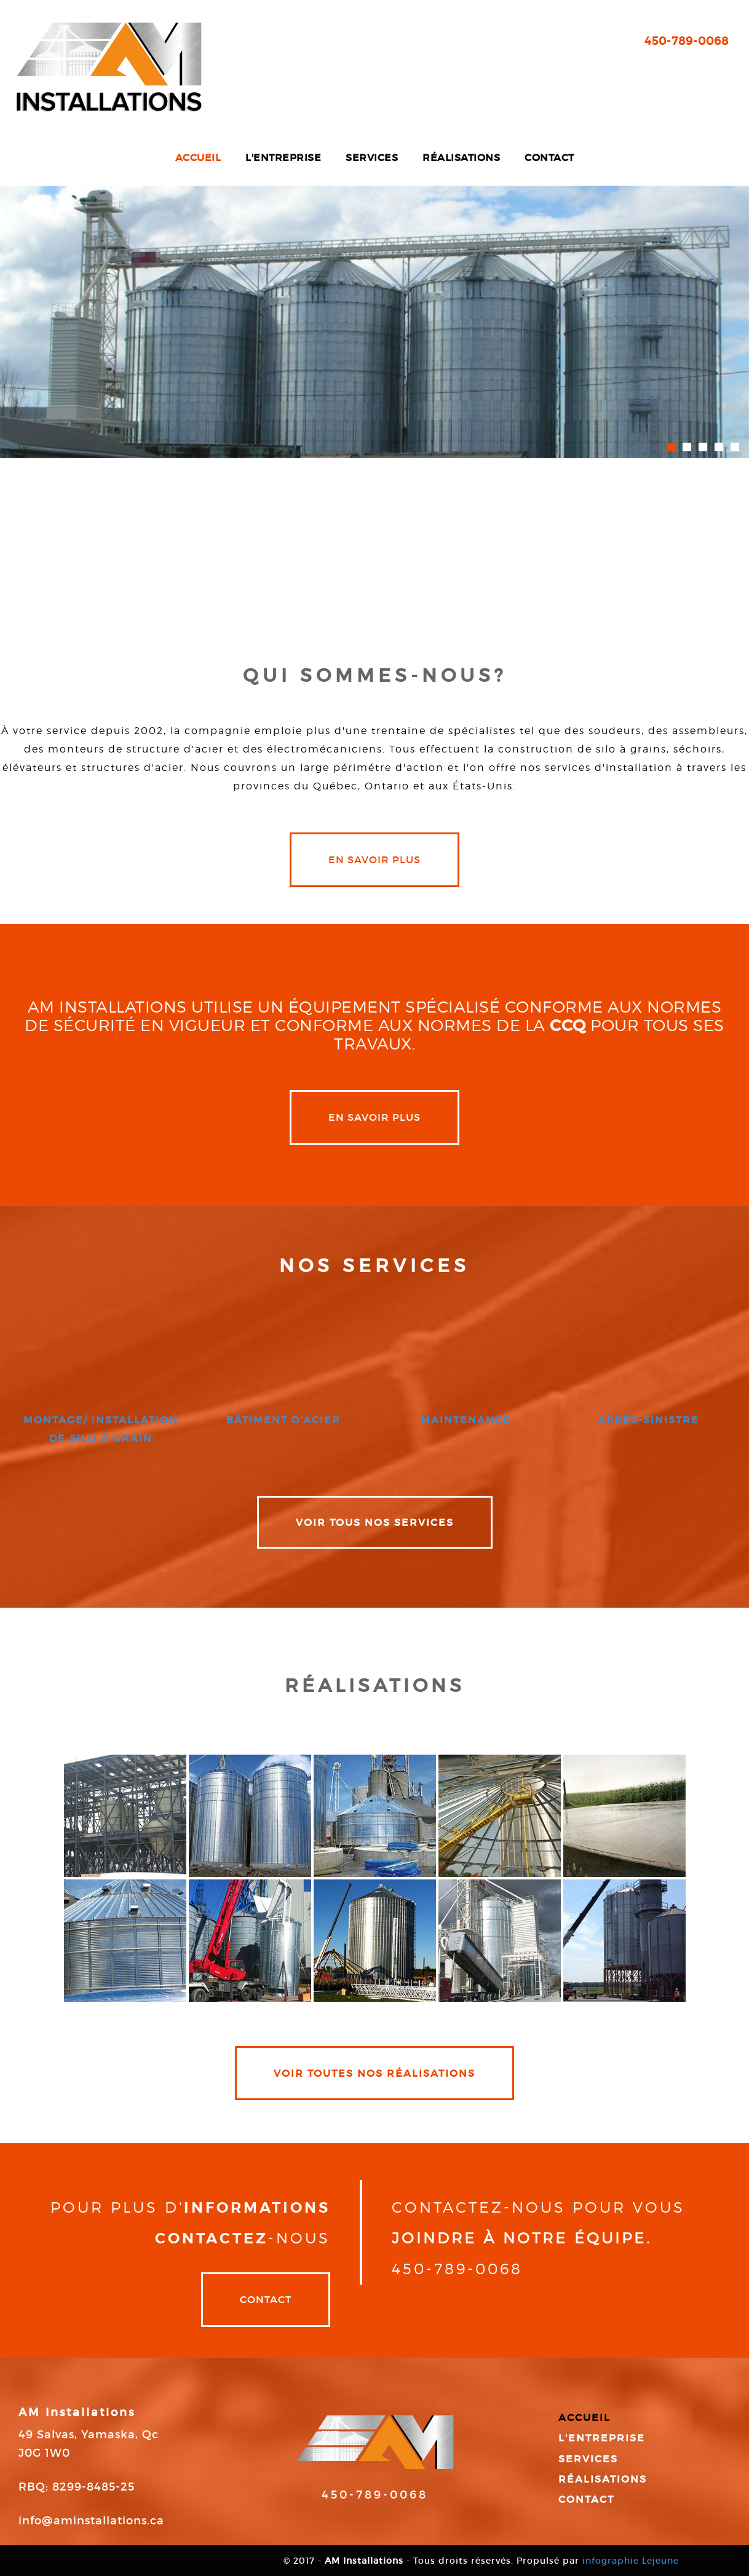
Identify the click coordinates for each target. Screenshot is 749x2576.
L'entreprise (283, 157)
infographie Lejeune (630, 2560)
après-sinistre (648, 1419)
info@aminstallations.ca (91, 2520)
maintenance (466, 1419)
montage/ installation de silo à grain (100, 1428)
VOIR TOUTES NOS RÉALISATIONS (374, 2073)
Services (372, 157)
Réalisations (461, 157)
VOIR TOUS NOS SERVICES (375, 1522)
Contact (549, 157)
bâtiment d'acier (283, 1419)
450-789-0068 (686, 41)
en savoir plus (374, 859)
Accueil (198, 157)
